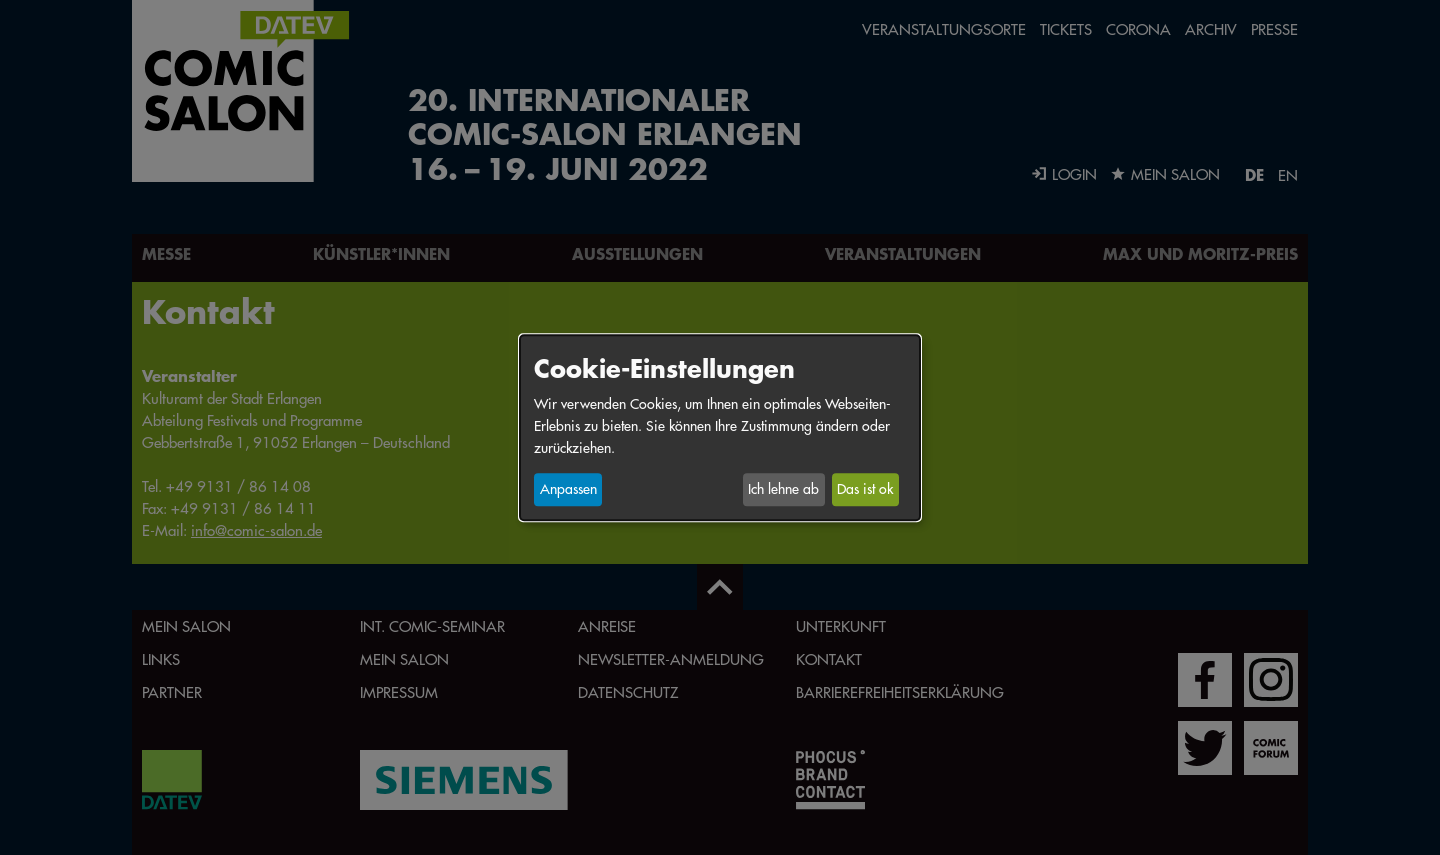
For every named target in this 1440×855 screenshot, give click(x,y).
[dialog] (720, 427)
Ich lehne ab (783, 490)
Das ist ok (865, 490)
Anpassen (568, 490)
